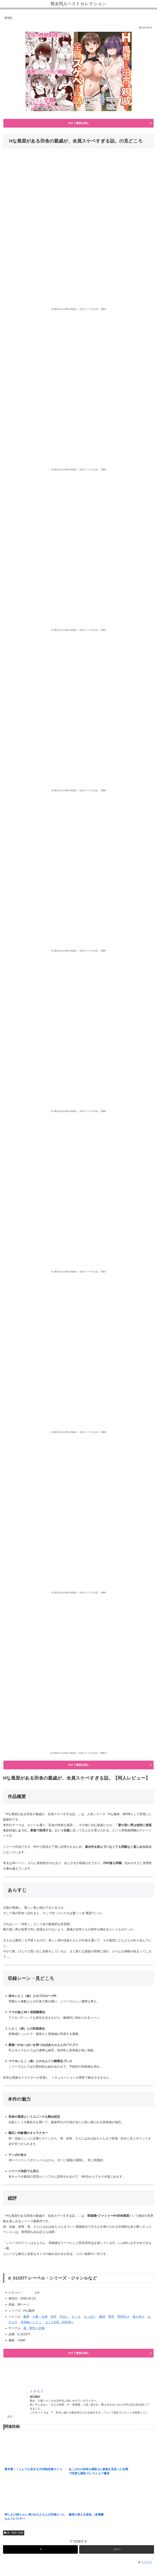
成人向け (138, 2316)
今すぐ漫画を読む (78, 123)
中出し (64, 2316)
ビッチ (76, 2316)
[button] (116, 2549)
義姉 (102, 2316)
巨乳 (54, 2316)
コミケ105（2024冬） (60, 2322)
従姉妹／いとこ (31, 2322)
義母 (26, 2316)
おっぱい (90, 2316)
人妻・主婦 (40, 2316)
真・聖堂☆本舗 (34, 2328)
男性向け (123, 2316)
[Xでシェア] (40, 2549)
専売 (111, 2316)
